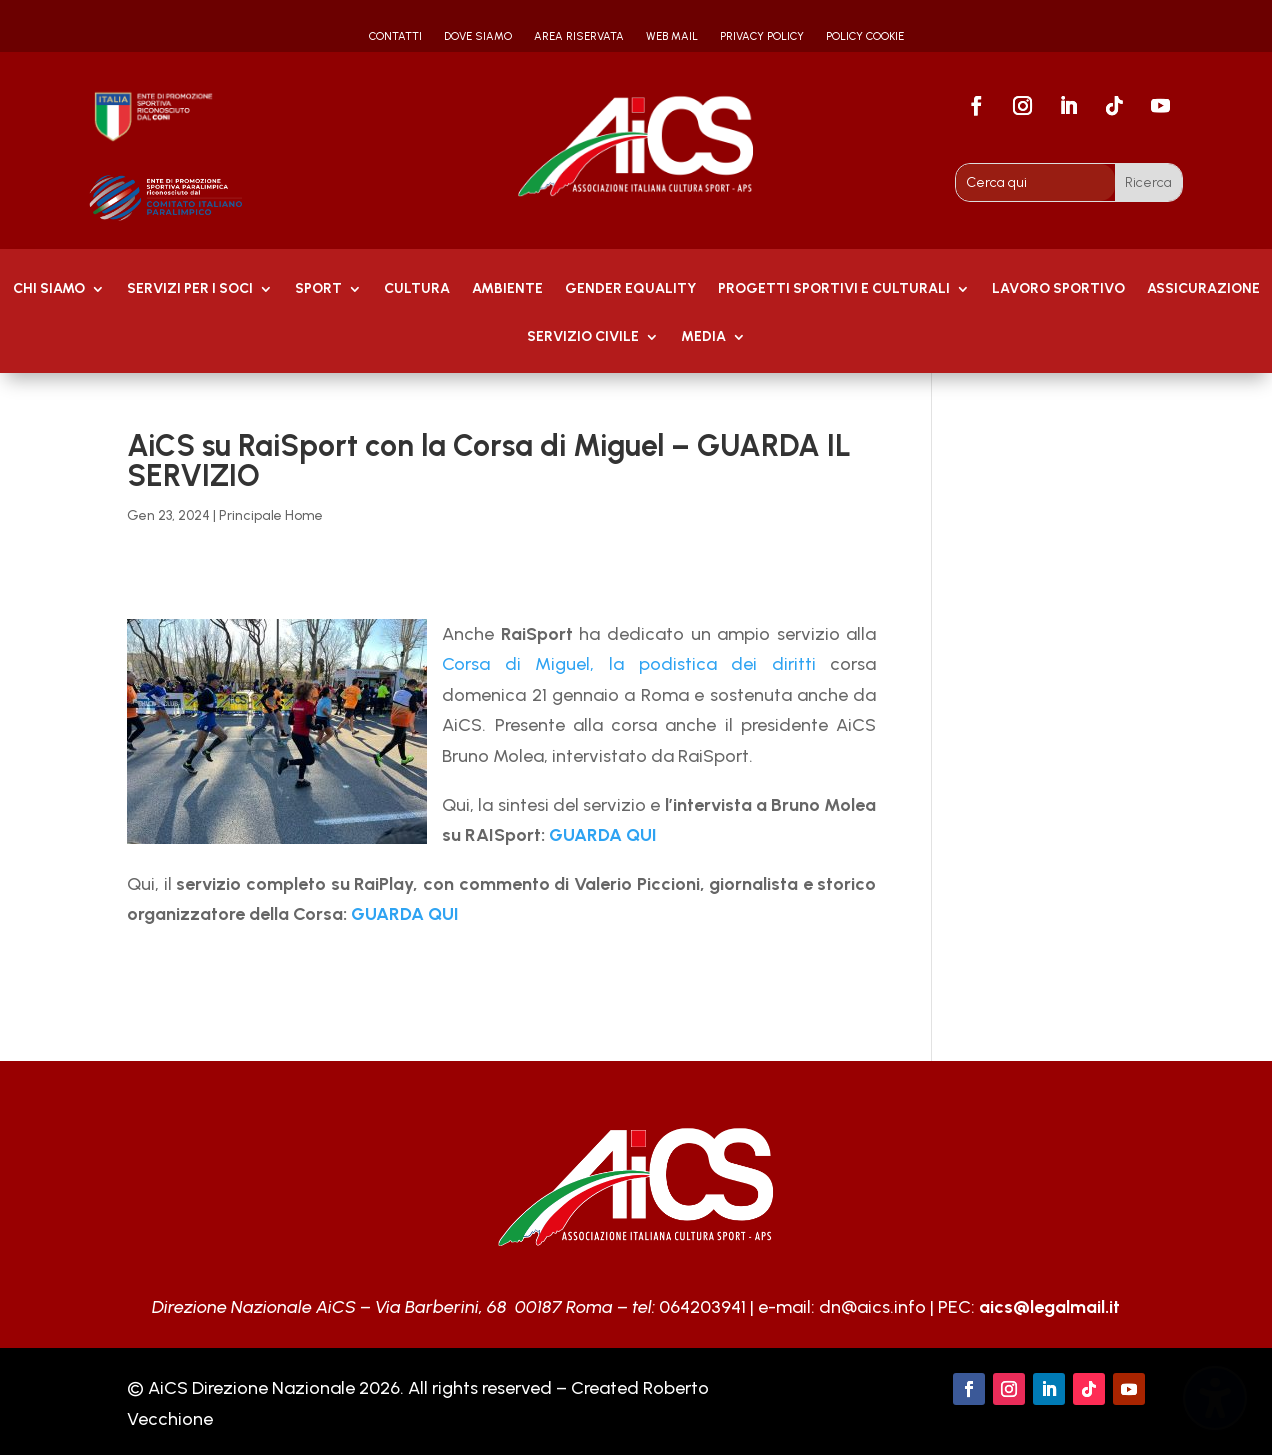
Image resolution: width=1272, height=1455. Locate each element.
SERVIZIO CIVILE (583, 337)
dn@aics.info (872, 1307)
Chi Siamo (49, 289)
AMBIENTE (507, 289)
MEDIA (703, 337)
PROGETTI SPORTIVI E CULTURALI (834, 289)
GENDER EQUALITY (630, 289)
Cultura (417, 289)
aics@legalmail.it (1049, 1307)
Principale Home (271, 515)
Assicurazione (1203, 289)
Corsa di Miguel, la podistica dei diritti (629, 664)
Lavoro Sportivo (1058, 289)
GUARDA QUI (603, 835)
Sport (318, 289)
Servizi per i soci (190, 289)
